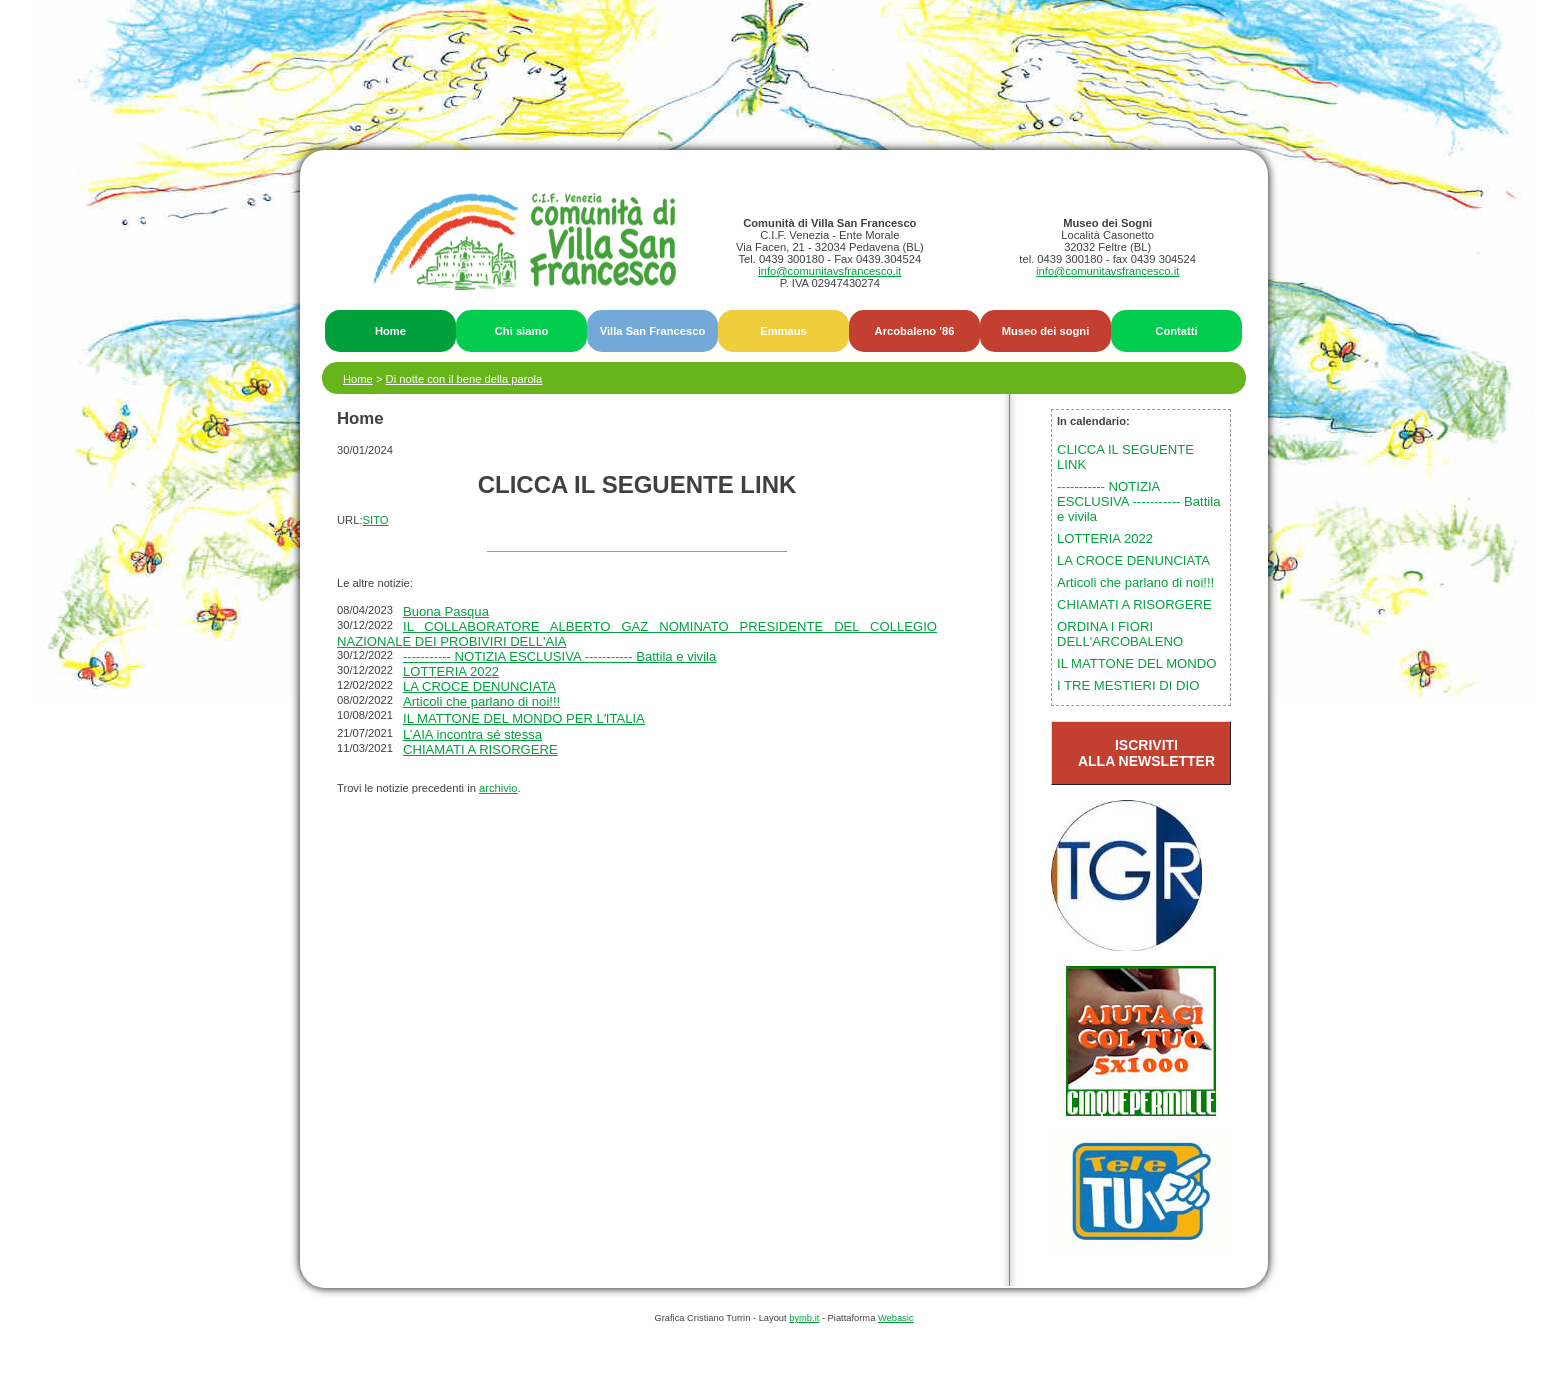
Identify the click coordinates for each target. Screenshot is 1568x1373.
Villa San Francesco (653, 331)
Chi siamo (521, 331)
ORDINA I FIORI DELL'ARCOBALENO (1120, 634)
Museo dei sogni (1046, 331)
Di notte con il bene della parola (464, 379)
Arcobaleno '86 (915, 331)
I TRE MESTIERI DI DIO (1128, 685)
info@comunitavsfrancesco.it (829, 271)
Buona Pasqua (446, 611)
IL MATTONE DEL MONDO (1136, 663)
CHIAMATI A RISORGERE (480, 749)
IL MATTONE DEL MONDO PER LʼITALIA (524, 718)
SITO (376, 520)
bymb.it (804, 1318)
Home (390, 331)
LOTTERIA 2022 (451, 671)
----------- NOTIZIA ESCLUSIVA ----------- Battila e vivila (559, 656)
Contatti (1176, 331)
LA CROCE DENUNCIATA (479, 686)
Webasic (896, 1318)
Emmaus (783, 331)
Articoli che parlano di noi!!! (481, 701)
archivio (498, 788)
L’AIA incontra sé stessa (472, 734)
